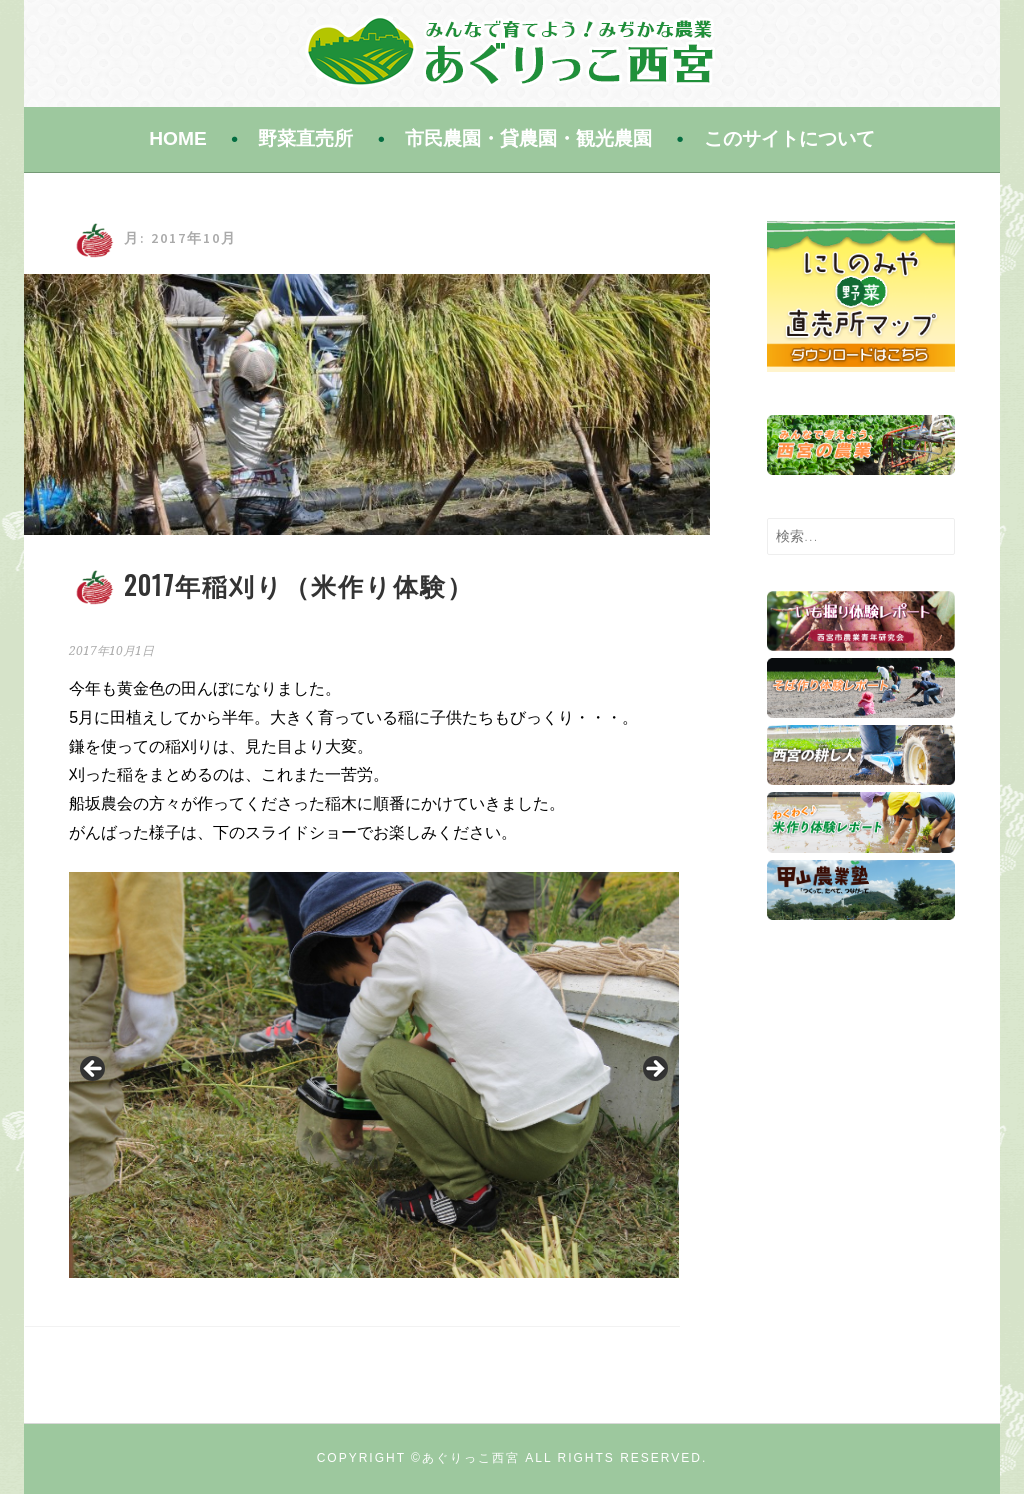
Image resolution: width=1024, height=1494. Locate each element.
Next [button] (654, 1070)
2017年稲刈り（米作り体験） (299, 584)
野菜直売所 (305, 138)
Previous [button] (94, 1070)
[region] (374, 1075)
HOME (178, 138)
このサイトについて (789, 138)
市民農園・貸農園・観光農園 (528, 138)
